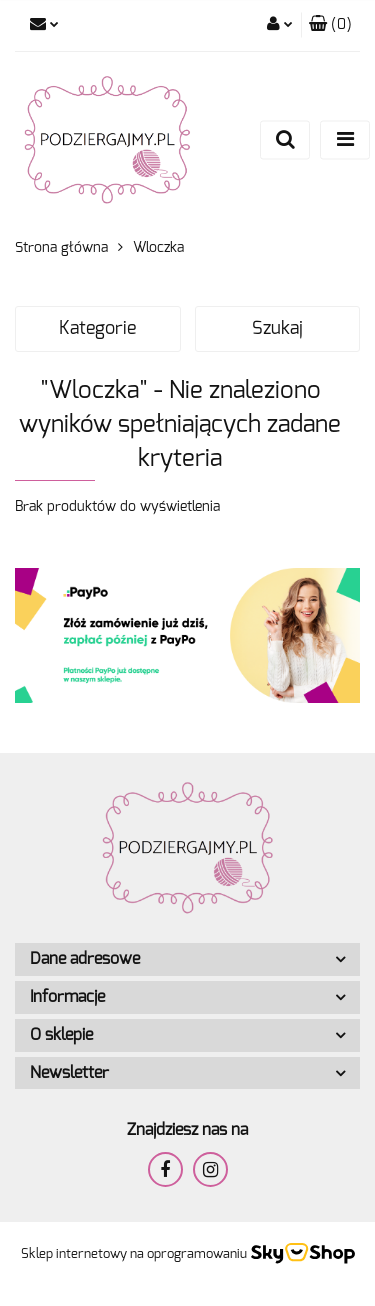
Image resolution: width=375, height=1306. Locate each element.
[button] (330, 25)
